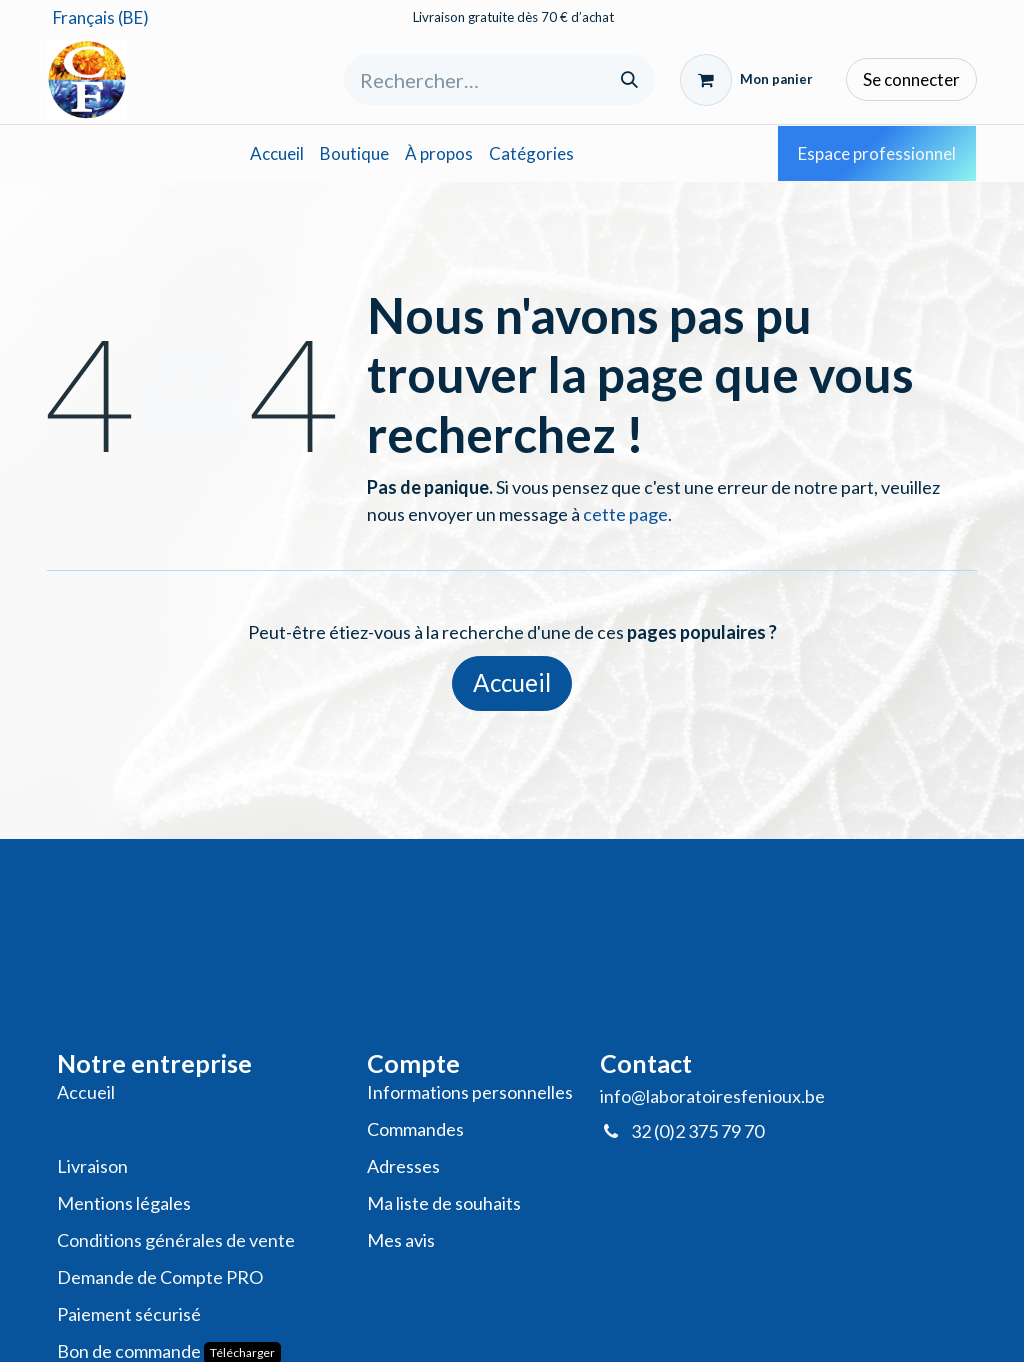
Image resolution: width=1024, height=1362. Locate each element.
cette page (625, 514)
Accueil (512, 682)
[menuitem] (277, 154)
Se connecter (911, 79)
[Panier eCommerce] (746, 80)
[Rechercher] (629, 79)
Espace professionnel (877, 153)
